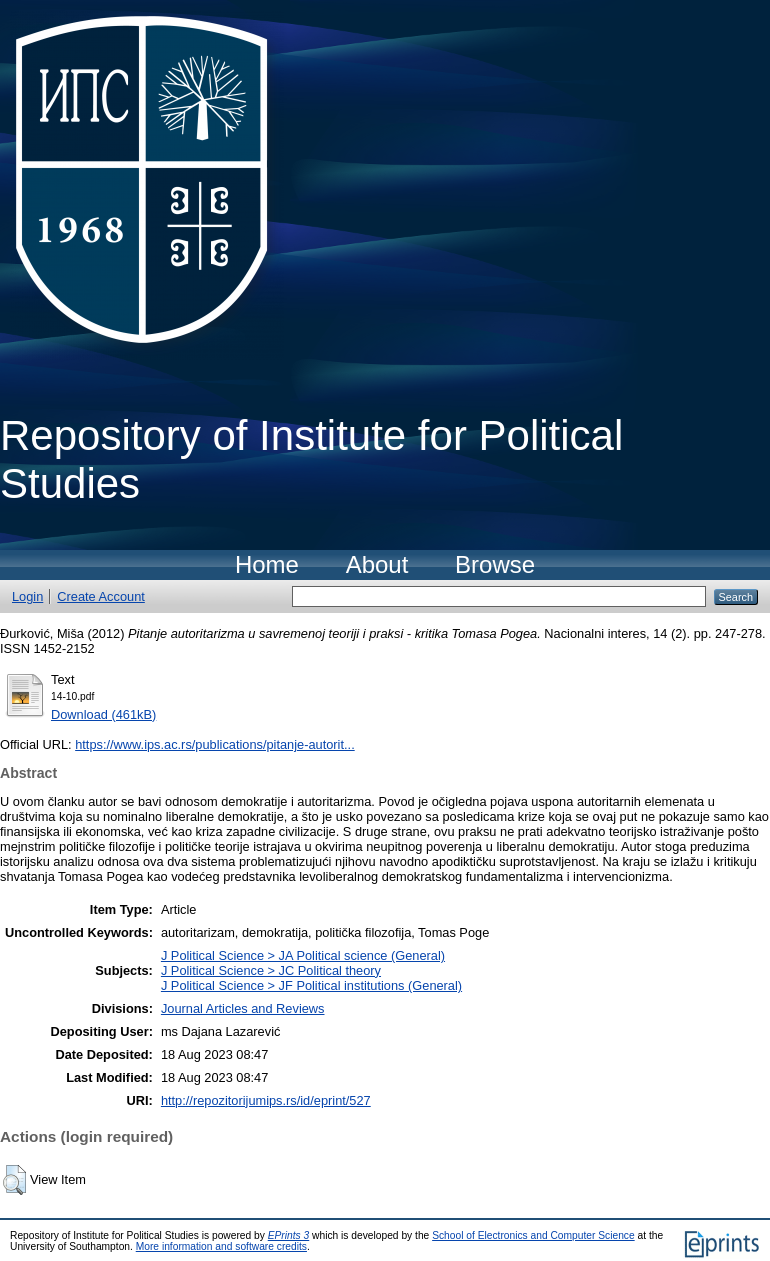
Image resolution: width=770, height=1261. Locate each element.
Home (267, 564)
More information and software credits (221, 1246)
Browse (495, 564)
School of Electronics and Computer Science (533, 1235)
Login (27, 596)
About (377, 564)
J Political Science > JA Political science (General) (303, 955)
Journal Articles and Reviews (243, 1008)
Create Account (101, 596)
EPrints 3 (289, 1235)
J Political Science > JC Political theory (271, 970)
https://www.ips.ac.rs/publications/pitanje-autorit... (215, 744)
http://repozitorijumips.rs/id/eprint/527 (266, 1100)
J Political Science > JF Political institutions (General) (311, 985)
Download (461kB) (103, 714)
